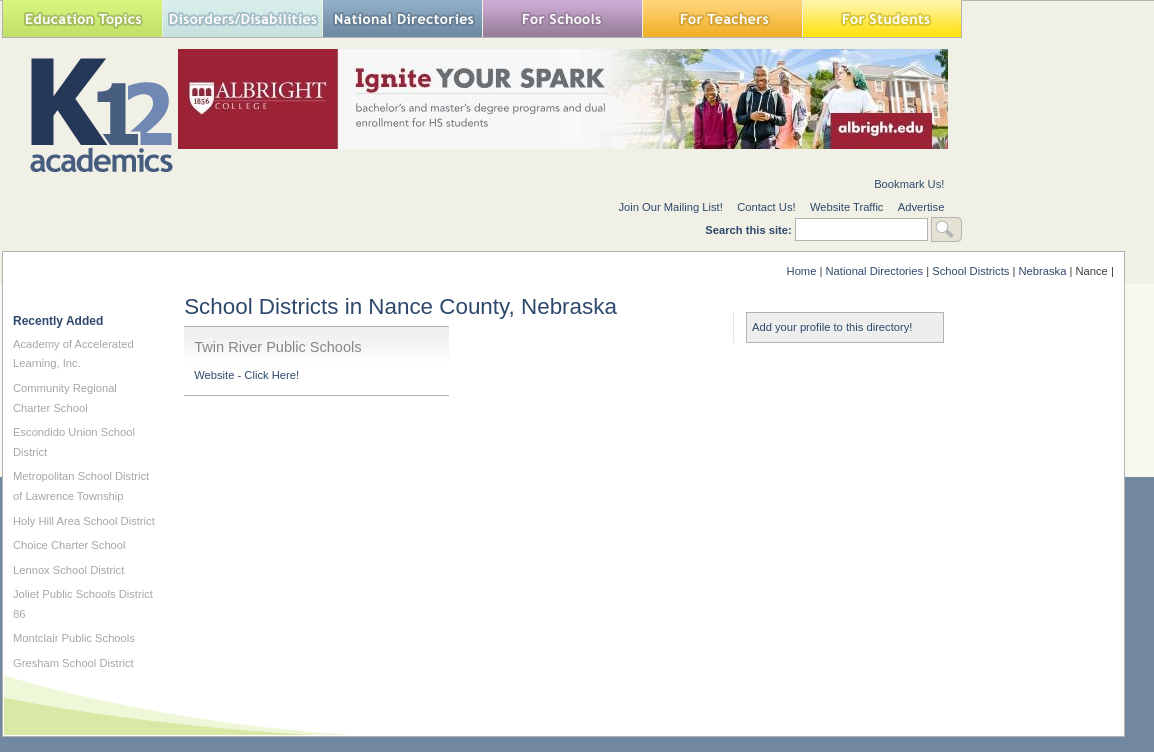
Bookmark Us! (909, 184)
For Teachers (722, 18)
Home (802, 271)
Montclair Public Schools (74, 638)
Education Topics (82, 18)
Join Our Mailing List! (670, 207)
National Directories (402, 18)
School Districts (970, 271)
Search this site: (750, 230)
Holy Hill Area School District (84, 521)
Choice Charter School (69, 545)
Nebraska (1042, 271)
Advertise (921, 207)
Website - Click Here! (246, 375)
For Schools (562, 18)
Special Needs (242, 18)
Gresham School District (73, 663)
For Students (882, 18)
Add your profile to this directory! (832, 327)
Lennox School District (68, 570)
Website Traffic (847, 207)
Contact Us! (766, 207)
